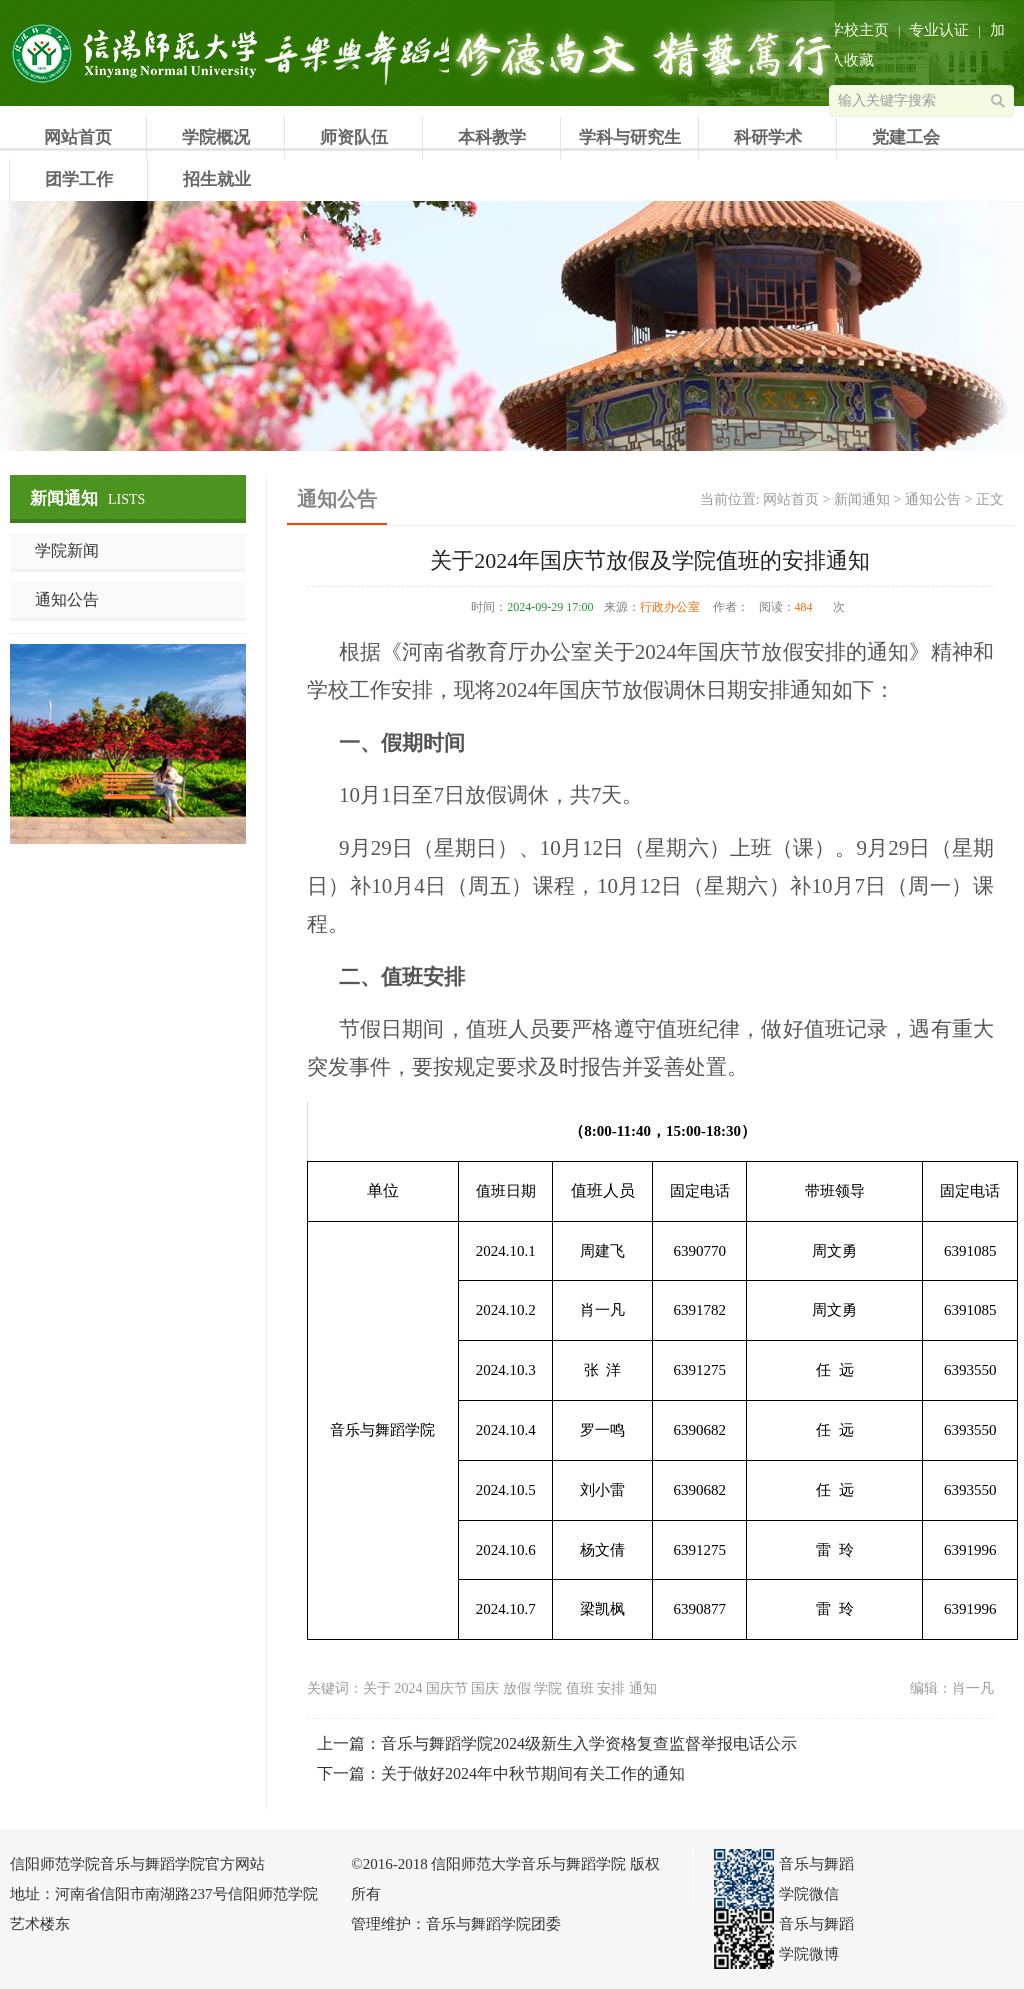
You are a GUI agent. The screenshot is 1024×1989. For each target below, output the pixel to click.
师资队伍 (354, 137)
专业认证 (939, 30)
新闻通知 (862, 499)
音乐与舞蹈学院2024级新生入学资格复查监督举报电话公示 (589, 1743)
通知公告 (67, 599)
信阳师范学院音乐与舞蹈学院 (135, 53)
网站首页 (78, 137)
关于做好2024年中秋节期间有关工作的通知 (533, 1773)
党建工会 (906, 137)
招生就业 (217, 179)
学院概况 (216, 137)
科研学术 (768, 137)
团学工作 (79, 179)
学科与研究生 (630, 137)
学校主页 (859, 30)
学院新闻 (67, 550)
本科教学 (492, 137)
